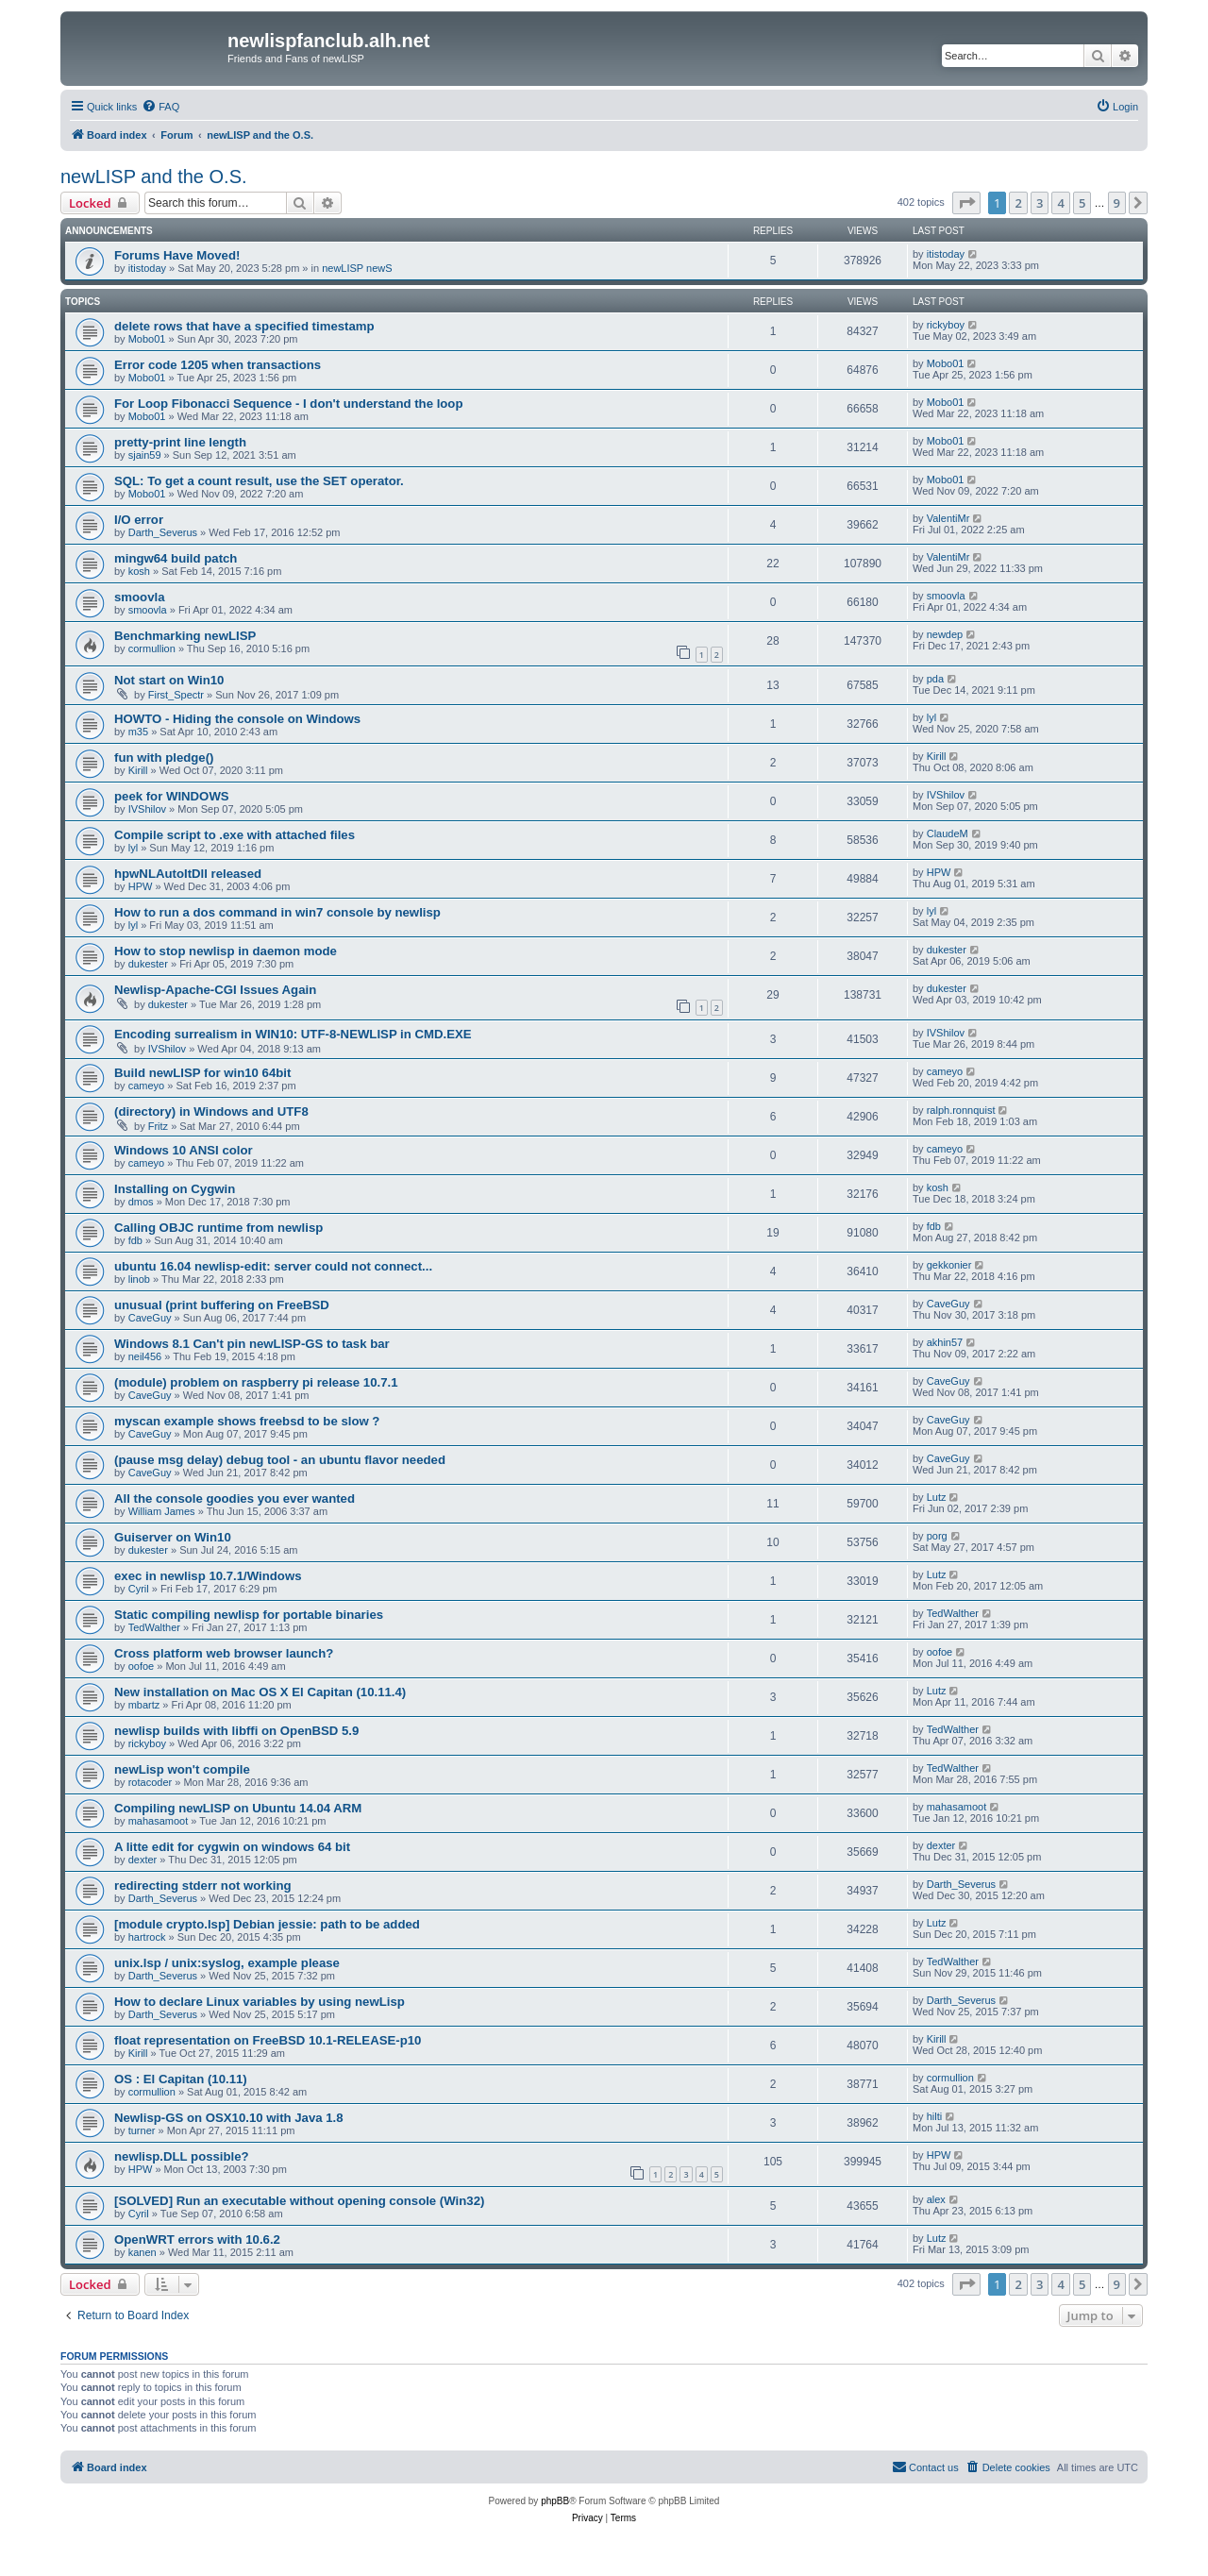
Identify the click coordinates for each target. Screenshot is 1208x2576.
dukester (148, 963)
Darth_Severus (162, 532)
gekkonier (949, 1265)
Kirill (138, 770)
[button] (966, 203)
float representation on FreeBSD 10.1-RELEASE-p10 (267, 2040)
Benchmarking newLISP (185, 636)
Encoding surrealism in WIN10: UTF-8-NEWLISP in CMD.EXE (293, 1034)
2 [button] (1018, 202)
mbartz (144, 1704)
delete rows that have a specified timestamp (244, 326)
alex (936, 2199)
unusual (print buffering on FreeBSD (221, 1305)
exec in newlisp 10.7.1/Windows (208, 1576)
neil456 (144, 1356)
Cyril (138, 1588)
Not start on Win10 (169, 680)
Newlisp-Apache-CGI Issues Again (215, 990)
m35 (138, 731)
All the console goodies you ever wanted (234, 1498)
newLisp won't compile (182, 1769)
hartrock (147, 1937)
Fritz (158, 1126)
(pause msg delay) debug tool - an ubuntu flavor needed (279, 1460)
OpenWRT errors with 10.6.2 (197, 2239)
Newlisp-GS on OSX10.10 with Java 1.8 (229, 2118)
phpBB (555, 2501)
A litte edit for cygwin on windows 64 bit (232, 1847)
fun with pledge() (163, 757)
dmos (141, 1201)
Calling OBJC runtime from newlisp (218, 1228)
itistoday (147, 268)
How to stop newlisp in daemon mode (225, 951)
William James (161, 1511)
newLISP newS (357, 268)
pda (935, 678)
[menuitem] (160, 106)
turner (142, 2130)
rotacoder (150, 1782)
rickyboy (946, 324)
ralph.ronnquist (961, 1110)
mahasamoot (158, 1821)
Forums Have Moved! (177, 255)
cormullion (152, 648)
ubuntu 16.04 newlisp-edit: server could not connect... (273, 1266)
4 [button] (1060, 202)
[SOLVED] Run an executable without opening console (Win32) (299, 2201)
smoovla (139, 597)
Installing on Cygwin (174, 1189)
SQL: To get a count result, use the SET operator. (259, 481)
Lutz (937, 1497)
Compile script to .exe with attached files (234, 835)
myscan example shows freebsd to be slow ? (246, 1421)
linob (139, 1279)
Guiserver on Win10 (172, 1537)
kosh (139, 571)
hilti (935, 2116)
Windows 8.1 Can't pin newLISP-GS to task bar (252, 1344)
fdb (135, 1240)
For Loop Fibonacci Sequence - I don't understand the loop (288, 403)
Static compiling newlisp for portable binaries (248, 1615)
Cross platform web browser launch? (223, 1653)
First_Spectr (176, 694)
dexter (143, 1859)
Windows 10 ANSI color (183, 1150)
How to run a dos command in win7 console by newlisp (277, 912)
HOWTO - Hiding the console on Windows (237, 719)
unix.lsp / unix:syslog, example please (227, 1963)
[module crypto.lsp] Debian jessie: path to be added (267, 1924)
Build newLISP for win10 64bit (202, 1073)
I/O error (138, 520)
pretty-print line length (180, 442)
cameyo (146, 1085)
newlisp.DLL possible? (181, 2156)
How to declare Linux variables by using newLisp (259, 2002)
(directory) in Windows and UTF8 (211, 1111)
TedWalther (154, 1627)
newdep (945, 634)
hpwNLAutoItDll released (187, 874)
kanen (142, 2252)
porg (937, 1535)
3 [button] (1039, 202)
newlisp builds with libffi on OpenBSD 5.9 (236, 1731)
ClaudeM (947, 833)
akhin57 (945, 1342)
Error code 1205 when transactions (217, 365)
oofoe (141, 1666)
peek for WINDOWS (171, 796)
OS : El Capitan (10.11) (180, 2079)
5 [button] (1082, 202)
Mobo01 (147, 339)
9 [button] (1117, 202)
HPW (140, 886)
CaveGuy (150, 1317)
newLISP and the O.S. (153, 176)
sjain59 (144, 455)
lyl (931, 717)
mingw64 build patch (175, 558)
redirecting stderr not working (203, 1885)
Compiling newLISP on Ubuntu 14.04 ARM (237, 1808)
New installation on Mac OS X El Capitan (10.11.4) (260, 1692)
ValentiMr (948, 518)
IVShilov (147, 809)
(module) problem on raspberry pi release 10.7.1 (256, 1382)
